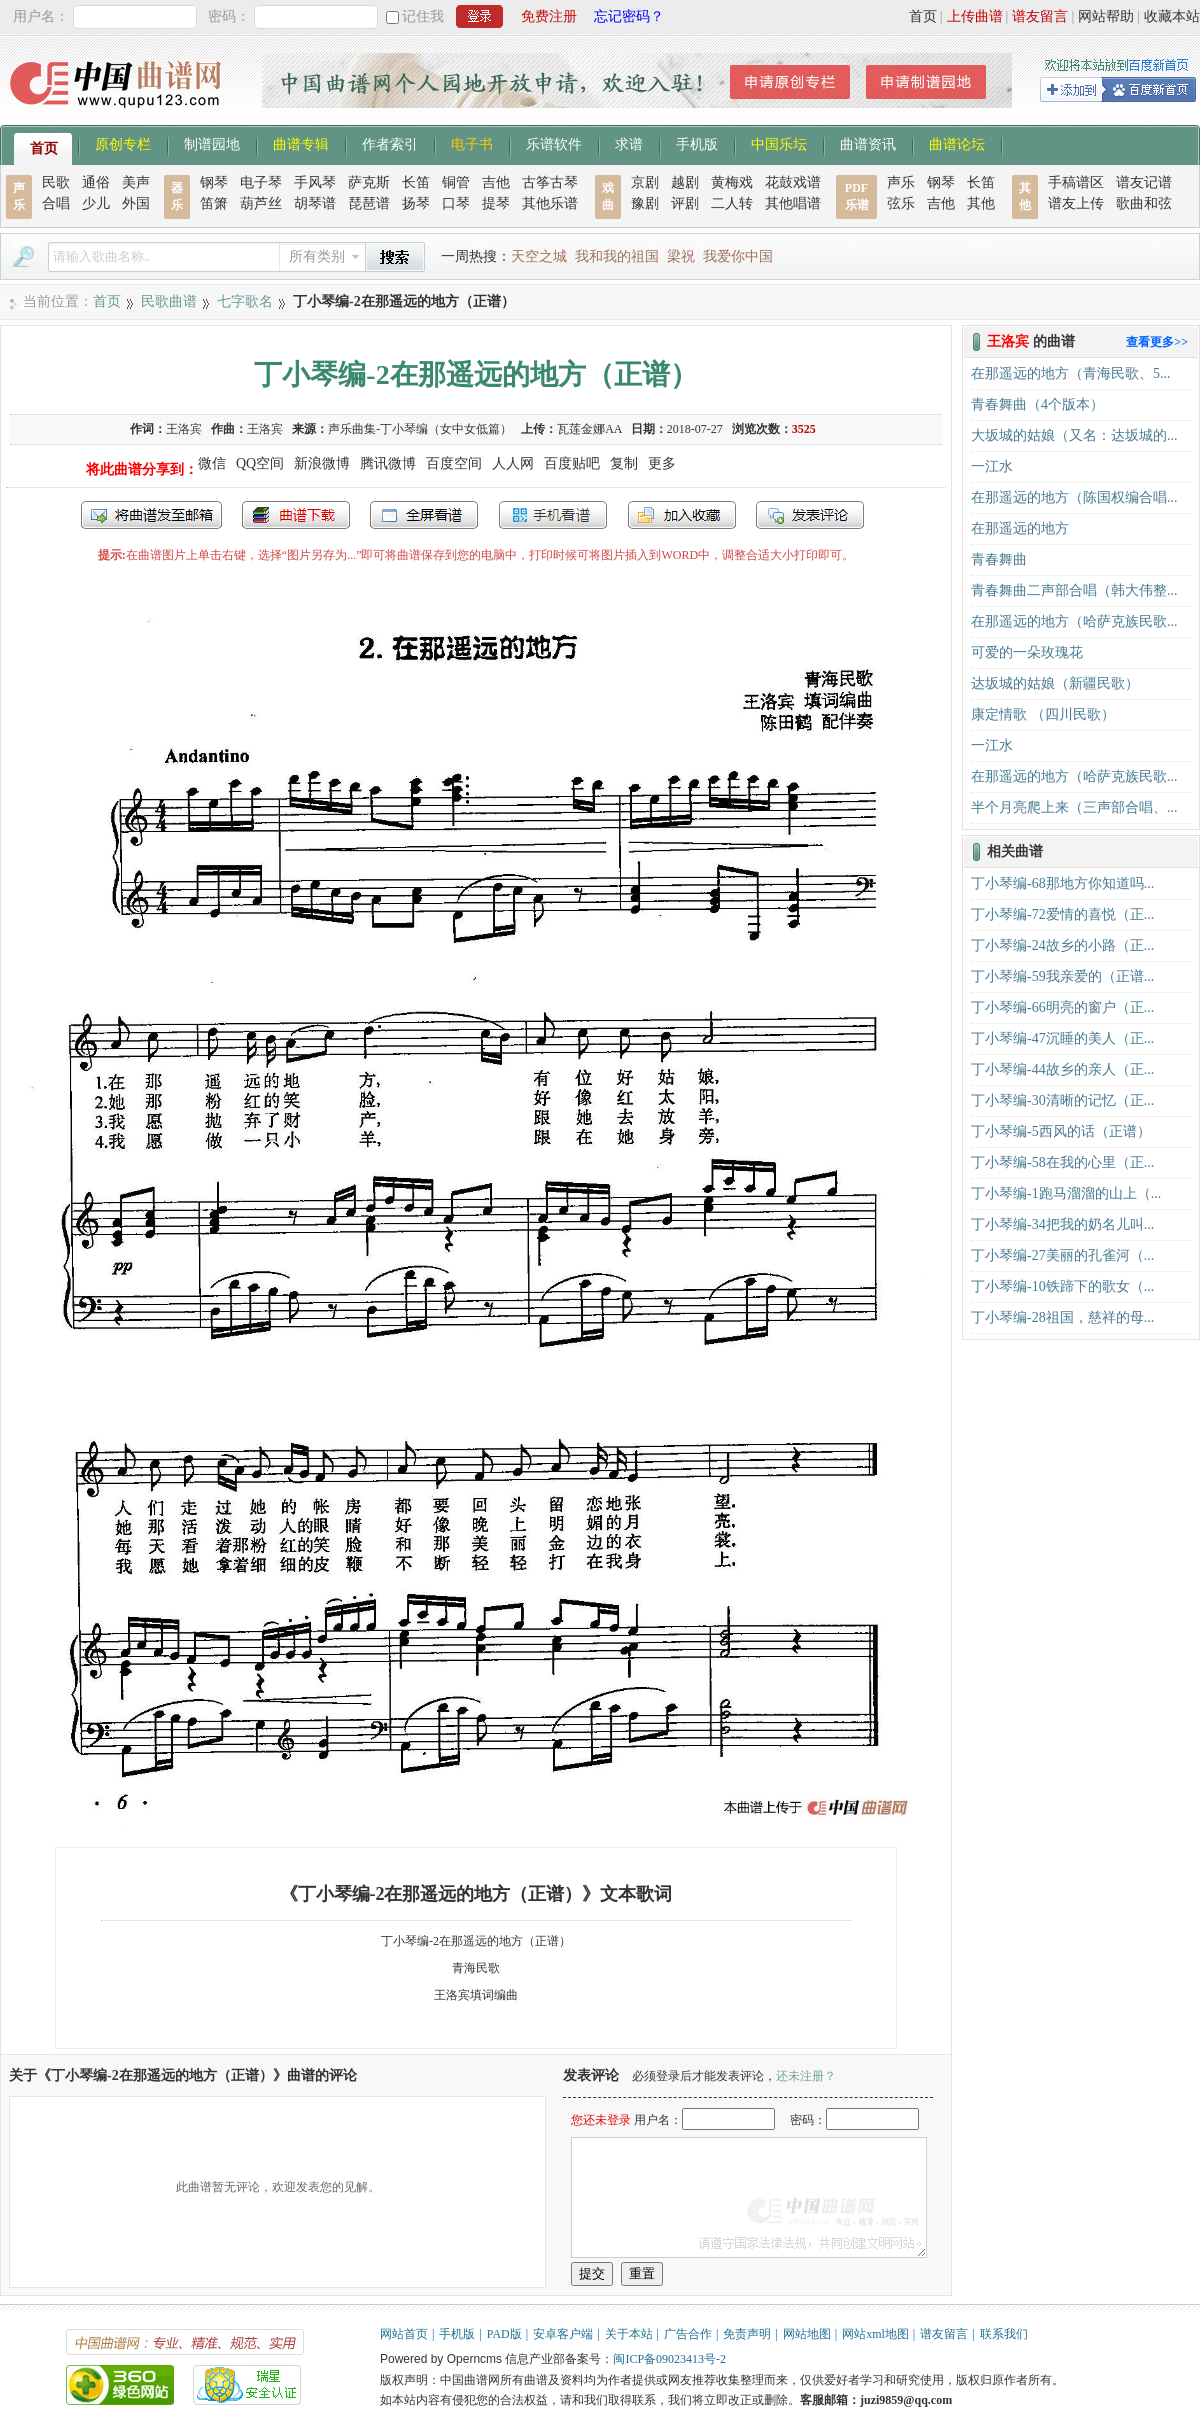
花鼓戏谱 (793, 182)
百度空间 (454, 463)
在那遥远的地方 (1020, 528)
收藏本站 (1172, 16)
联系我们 (1004, 2334)
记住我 (423, 16)
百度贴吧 (572, 463)
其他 (981, 203)
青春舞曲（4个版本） (1037, 404)
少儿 (96, 203)
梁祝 (681, 256)
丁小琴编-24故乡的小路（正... (1062, 945)
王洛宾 (184, 429)
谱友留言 (1040, 16)
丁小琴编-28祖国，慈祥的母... (1062, 1317)
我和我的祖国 (617, 256)
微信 (212, 463)
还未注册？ (806, 2076)
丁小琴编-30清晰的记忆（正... (1062, 1100)
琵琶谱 (369, 203)
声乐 (901, 182)
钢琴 (214, 182)
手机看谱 (553, 515)
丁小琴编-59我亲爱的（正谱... (1062, 976)
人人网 (513, 463)
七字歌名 (245, 301)
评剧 (685, 203)
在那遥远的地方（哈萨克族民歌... (1074, 621)
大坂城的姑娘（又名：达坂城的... (1074, 435)
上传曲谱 (975, 16)
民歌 (56, 182)
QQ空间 (260, 463)
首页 (923, 16)
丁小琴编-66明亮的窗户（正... (1062, 1007)
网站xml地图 (875, 2334)
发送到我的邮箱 (151, 515)
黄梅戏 (732, 182)
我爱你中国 (738, 256)
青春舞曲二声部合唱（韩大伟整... (1074, 590)
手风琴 (315, 182)
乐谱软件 (554, 143)
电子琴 (261, 182)
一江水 (992, 466)
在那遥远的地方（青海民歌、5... (1071, 373)
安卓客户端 (563, 2334)
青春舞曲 (999, 559)
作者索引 (390, 143)
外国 (136, 203)
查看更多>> (1157, 342)
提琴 (496, 203)
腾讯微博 (388, 463)
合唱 (56, 203)
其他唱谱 (793, 203)
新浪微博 (322, 463)
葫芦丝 (261, 203)
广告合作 (688, 2334)
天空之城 (539, 256)
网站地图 (807, 2334)
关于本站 (629, 2334)
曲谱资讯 (868, 143)
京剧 (645, 182)
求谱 (629, 143)
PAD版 (504, 2334)
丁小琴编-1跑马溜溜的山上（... (1066, 1193)
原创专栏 (123, 143)
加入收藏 (682, 515)
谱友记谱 (1144, 182)
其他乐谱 (550, 203)
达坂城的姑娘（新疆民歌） (1055, 683)
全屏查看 (424, 515)
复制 (624, 463)
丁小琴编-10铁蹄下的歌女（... (1062, 1286)
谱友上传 (1076, 203)
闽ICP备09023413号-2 (669, 2359)
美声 (136, 182)
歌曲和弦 (1144, 203)
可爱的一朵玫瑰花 (1027, 652)
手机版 (697, 143)
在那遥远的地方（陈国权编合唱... (1074, 497)
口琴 (456, 203)
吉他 (496, 182)
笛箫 (214, 203)
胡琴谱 (315, 203)
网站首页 (404, 2334)
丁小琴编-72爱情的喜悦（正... (1062, 914)
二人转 (732, 203)
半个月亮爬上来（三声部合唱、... (1074, 807)
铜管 (456, 182)
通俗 (96, 182)
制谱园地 (212, 143)
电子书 (472, 143)
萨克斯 (369, 182)
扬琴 (416, 203)
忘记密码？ (629, 16)
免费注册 (549, 16)
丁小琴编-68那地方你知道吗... (1062, 883)
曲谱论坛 (957, 143)
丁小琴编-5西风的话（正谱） (1061, 1131)
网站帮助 (1106, 16)
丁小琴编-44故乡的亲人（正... (1062, 1069)
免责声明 (747, 2334)
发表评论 (810, 515)
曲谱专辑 (301, 143)
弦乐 (901, 203)
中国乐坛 (779, 143)
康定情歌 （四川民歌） (1043, 714)
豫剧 (645, 203)
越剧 (685, 182)
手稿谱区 (1076, 182)
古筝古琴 (550, 182)
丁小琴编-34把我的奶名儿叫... (1062, 1224)
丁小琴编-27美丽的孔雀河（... (1062, 1255)
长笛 (416, 182)
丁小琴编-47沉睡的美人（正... (1062, 1038)
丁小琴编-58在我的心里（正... (1062, 1162)
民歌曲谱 (169, 301)
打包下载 (296, 515)
